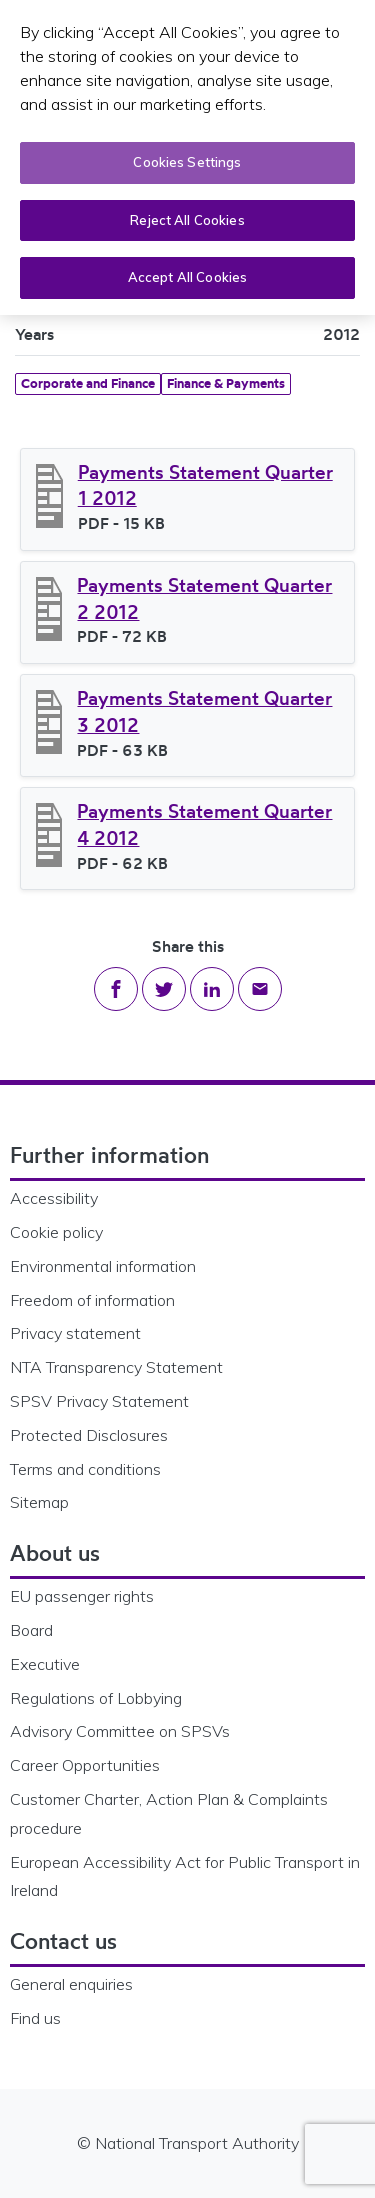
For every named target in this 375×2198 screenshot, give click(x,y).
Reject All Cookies (187, 220)
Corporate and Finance (88, 383)
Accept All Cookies (187, 277)
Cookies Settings (187, 162)
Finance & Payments (226, 383)
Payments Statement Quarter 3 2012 (204, 711)
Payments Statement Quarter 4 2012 (204, 824)
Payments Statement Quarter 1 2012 (205, 485)
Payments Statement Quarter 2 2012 (204, 598)
